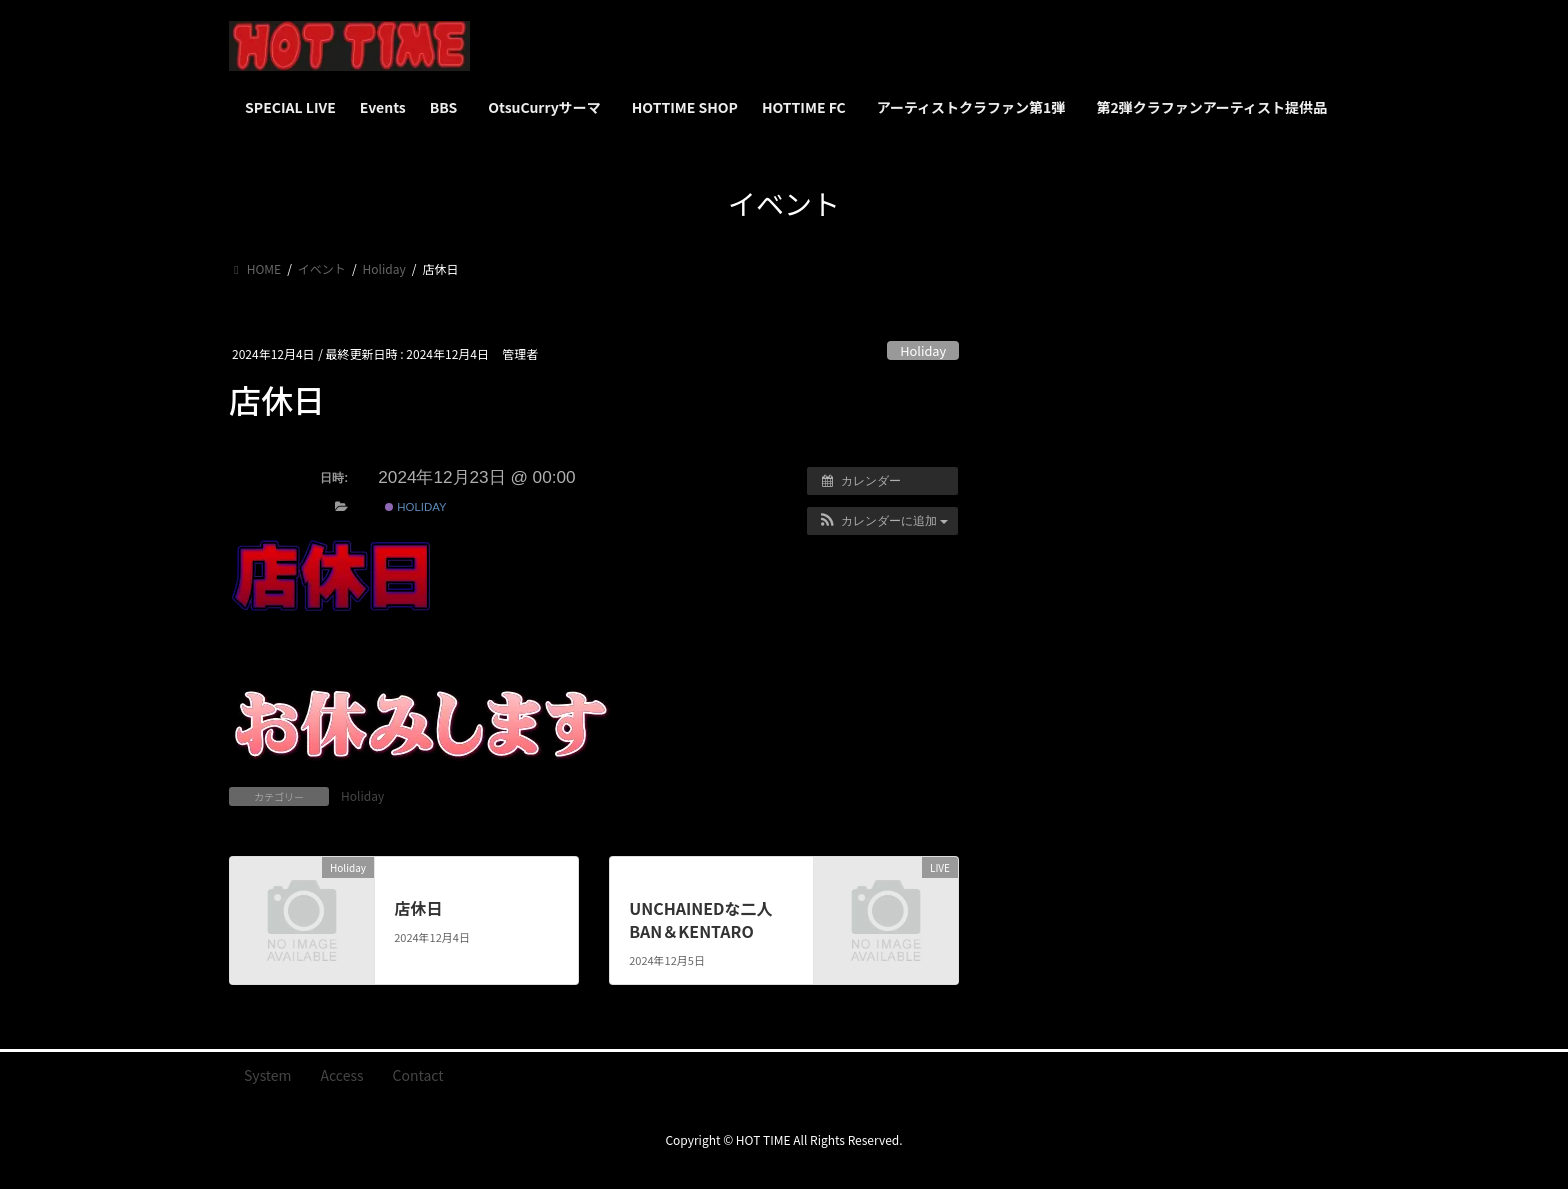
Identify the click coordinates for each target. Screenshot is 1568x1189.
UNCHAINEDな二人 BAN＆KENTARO (700, 919)
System (268, 1075)
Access (342, 1075)
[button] (882, 521)
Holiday (923, 350)
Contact (418, 1075)
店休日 (418, 908)
